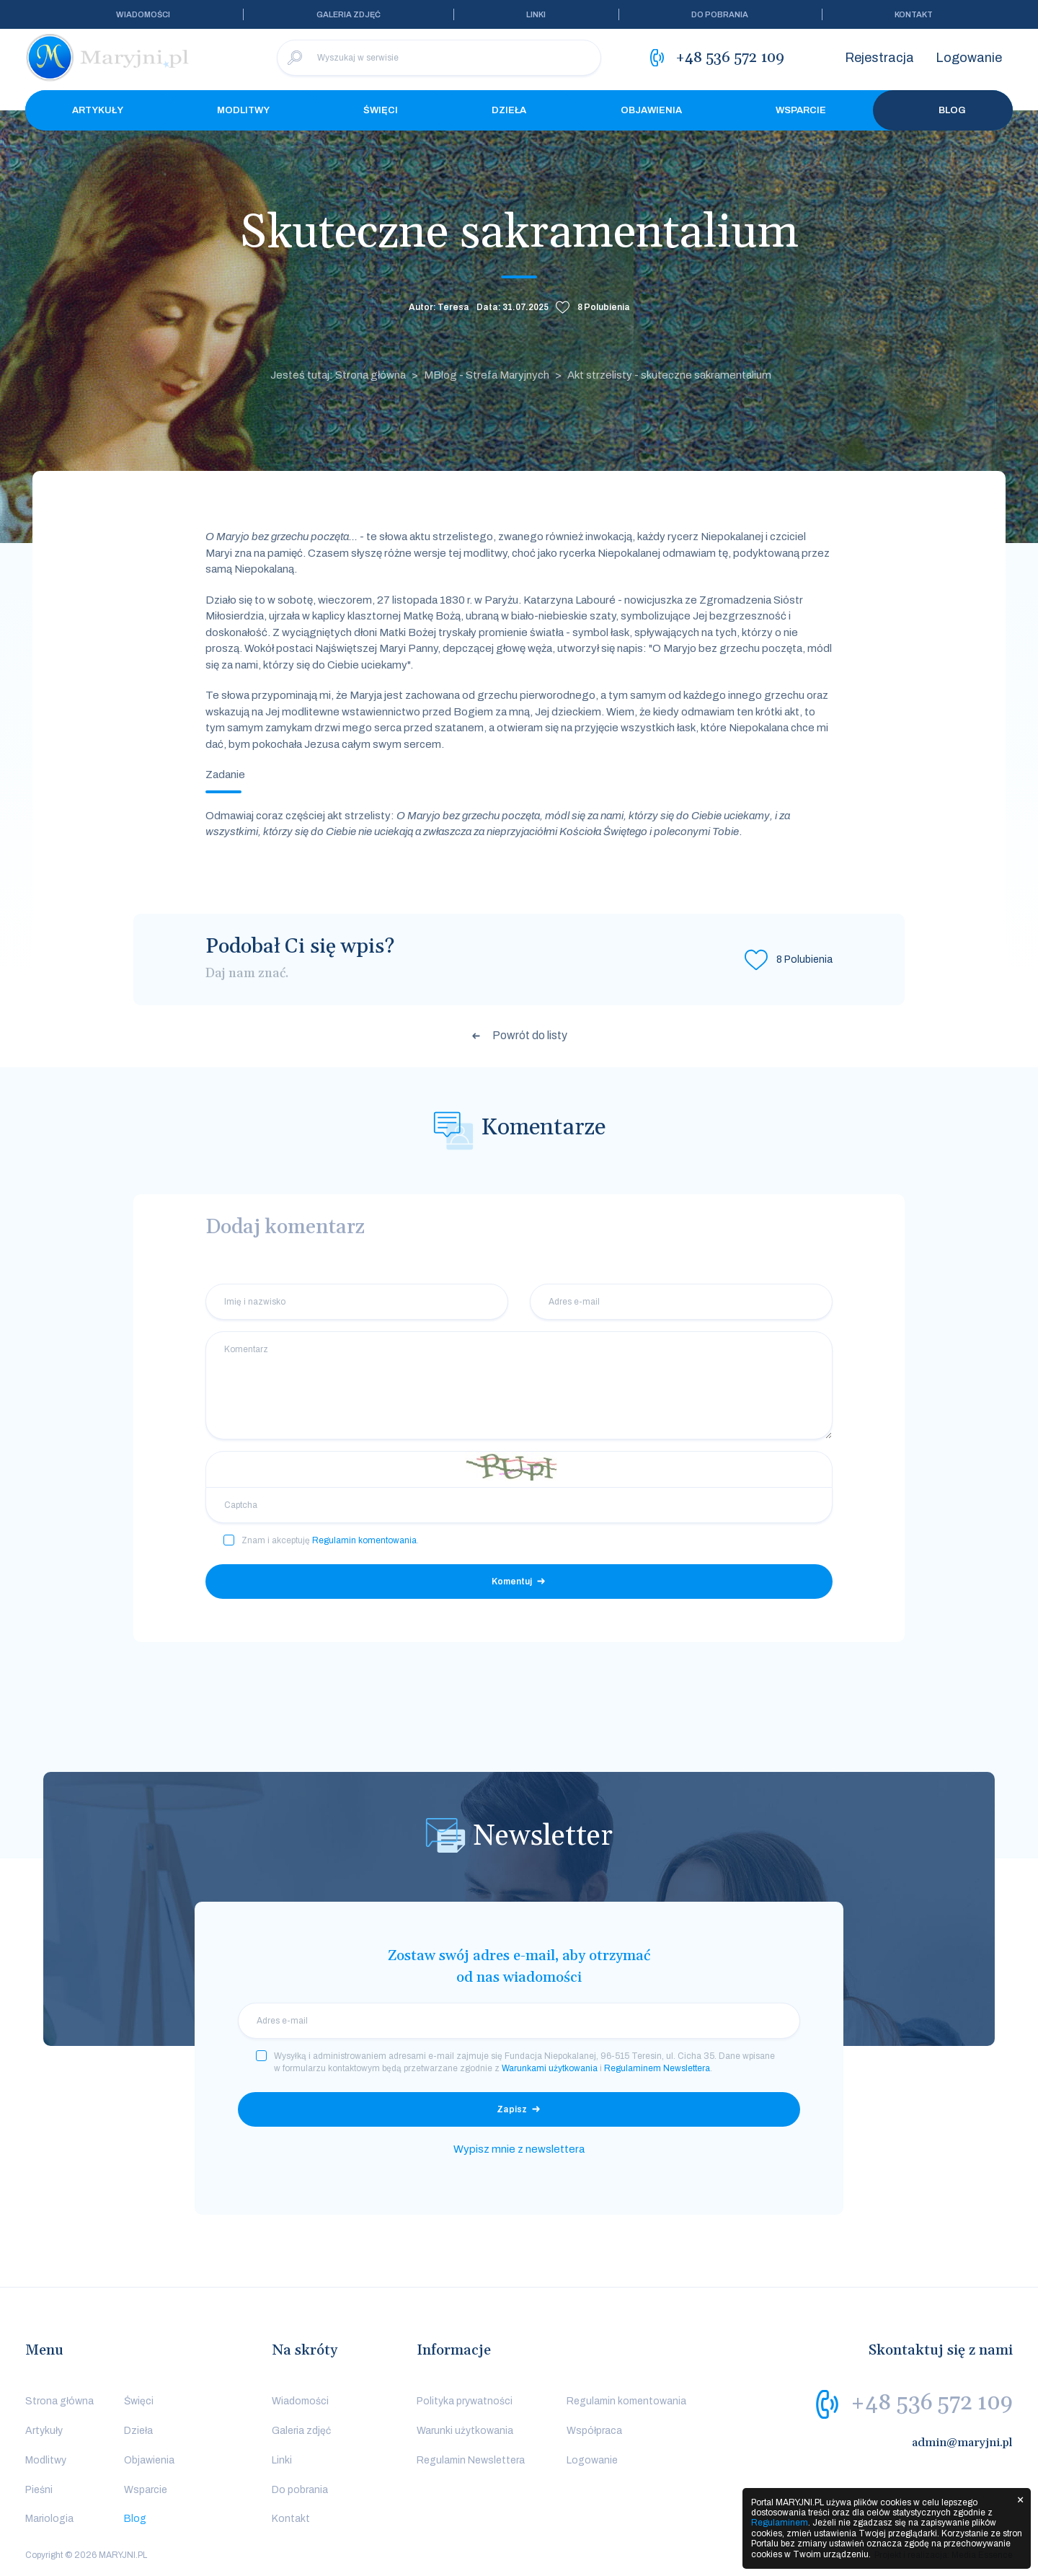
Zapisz (512, 2109)
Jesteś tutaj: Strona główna (338, 375)
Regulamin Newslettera (471, 2460)
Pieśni (39, 2489)
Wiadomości (143, 14)
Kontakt (914, 14)
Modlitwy (243, 110)
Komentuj (512, 1581)
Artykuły (97, 110)
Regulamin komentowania (364, 1540)
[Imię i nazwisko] (356, 1302)
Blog (943, 110)
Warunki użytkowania (465, 2430)
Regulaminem (779, 2523)
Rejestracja (879, 57)
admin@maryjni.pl (962, 2442)
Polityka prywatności (465, 2401)
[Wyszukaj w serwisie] (439, 58)
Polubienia (603, 307)
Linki (536, 14)
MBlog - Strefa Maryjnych (486, 375)
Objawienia (651, 110)
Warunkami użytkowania (550, 2068)
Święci (380, 110)
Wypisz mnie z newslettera (519, 2149)
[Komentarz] (519, 1385)
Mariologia (49, 2518)
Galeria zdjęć (348, 14)
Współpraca (594, 2430)
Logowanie (969, 57)
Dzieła (509, 110)
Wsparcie (801, 110)
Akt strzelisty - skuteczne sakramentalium (669, 375)
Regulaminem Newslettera (657, 2068)
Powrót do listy (529, 1035)
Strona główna (59, 2401)
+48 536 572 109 (932, 2403)
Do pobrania (719, 14)
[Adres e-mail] (681, 1302)
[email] (519, 2021)
